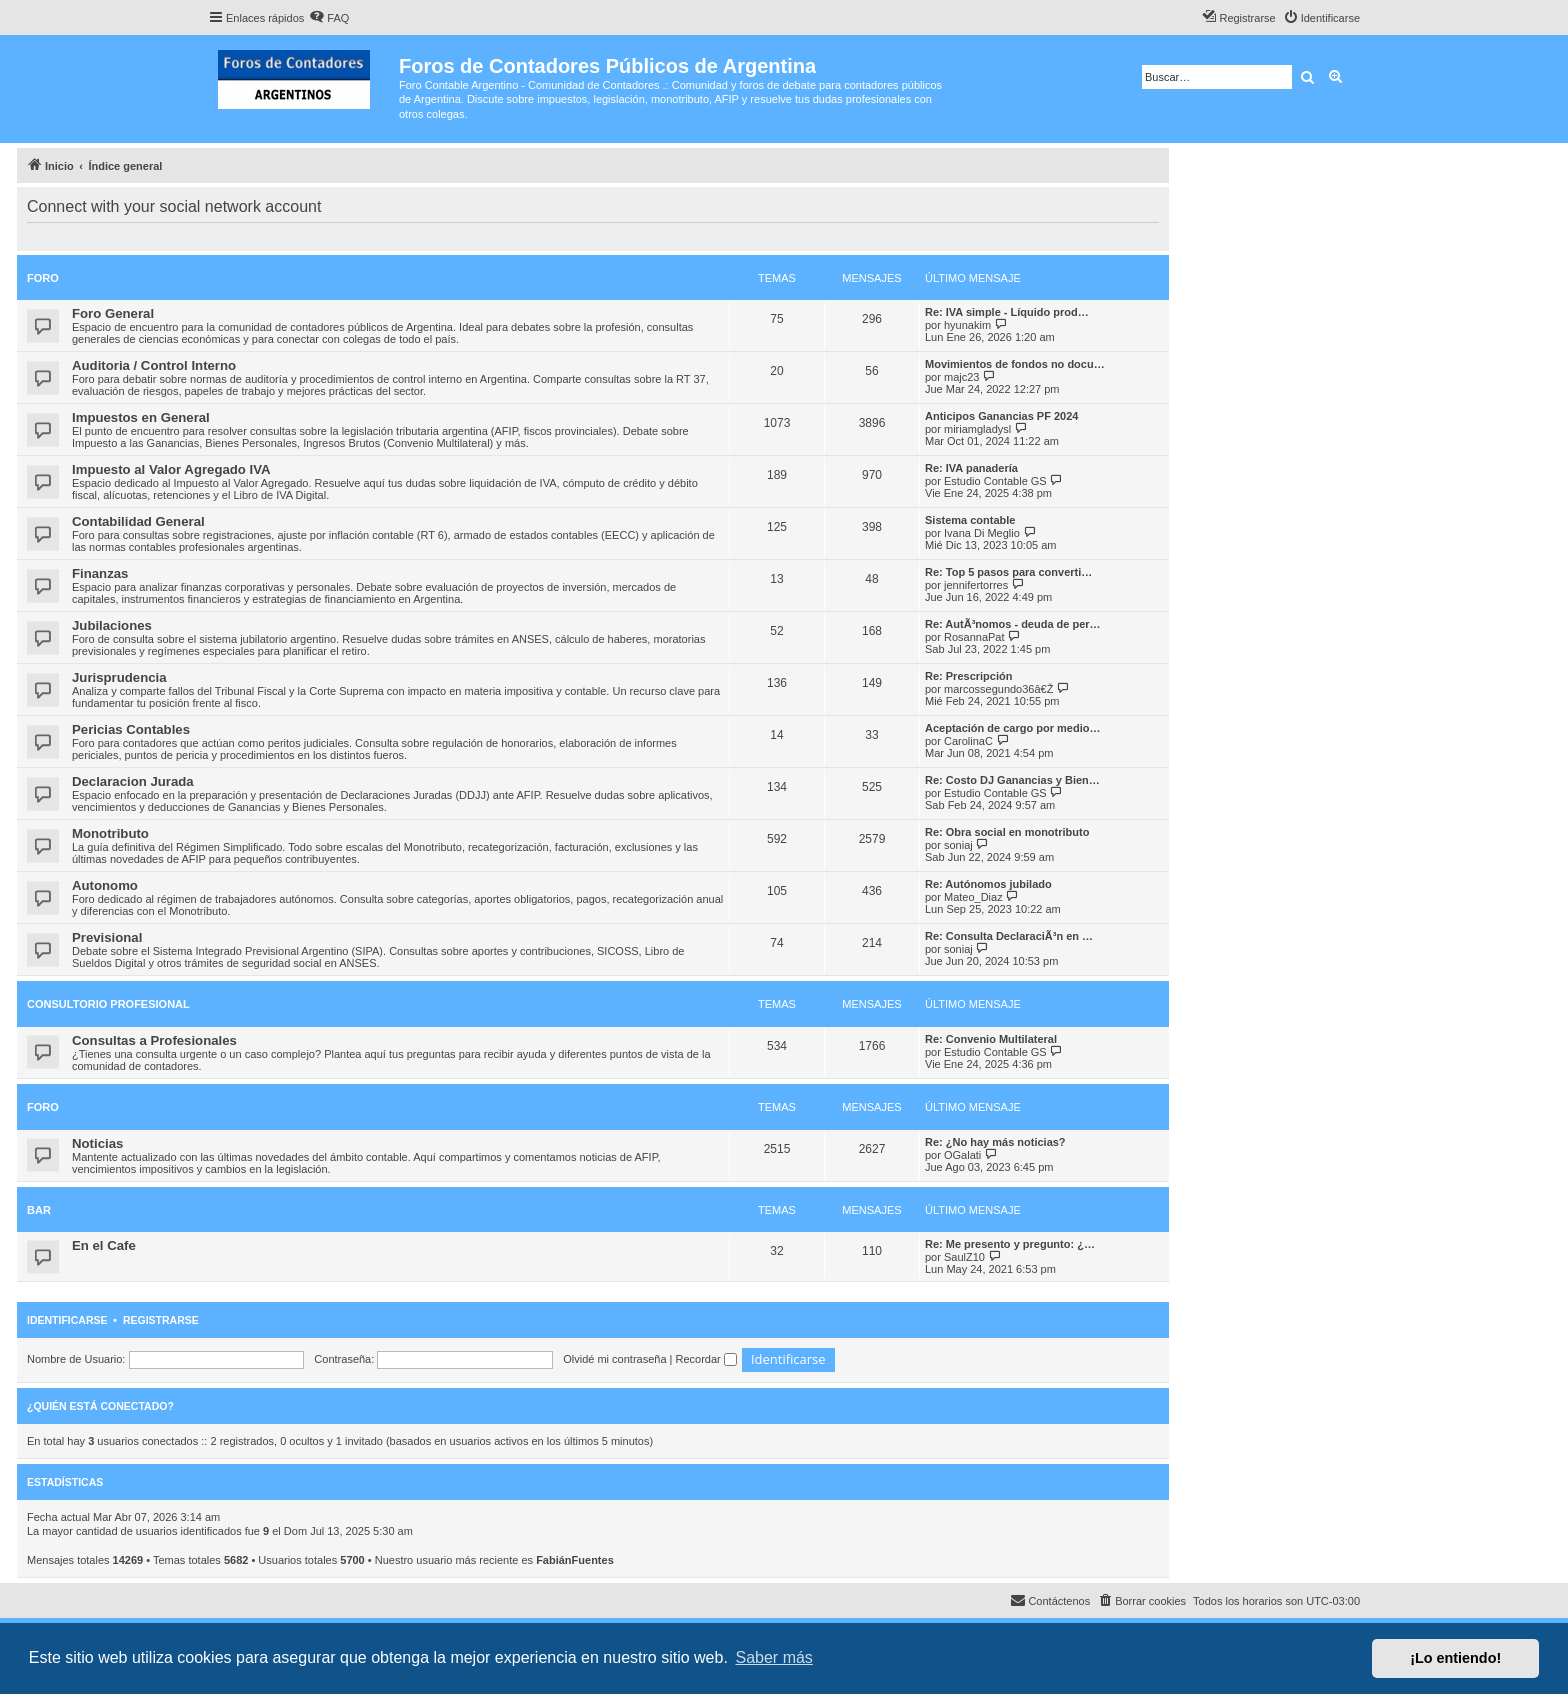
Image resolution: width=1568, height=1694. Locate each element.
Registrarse (161, 1320)
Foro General (113, 313)
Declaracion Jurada (133, 781)
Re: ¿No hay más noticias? (995, 1142)
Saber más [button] (774, 1657)
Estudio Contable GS (995, 481)
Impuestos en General (141, 417)
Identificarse (67, 1320)
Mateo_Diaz (973, 897)
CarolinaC (968, 741)
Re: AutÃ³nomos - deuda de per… (1013, 624)
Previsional (107, 937)
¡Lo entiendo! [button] (1455, 1658)
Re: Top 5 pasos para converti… (1008, 572)
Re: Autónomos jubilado (988, 884)
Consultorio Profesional (108, 1004)
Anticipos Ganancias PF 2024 (1001, 416)
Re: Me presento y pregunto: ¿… (1010, 1244)
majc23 (961, 377)
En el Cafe (104, 1245)
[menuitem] (329, 18)
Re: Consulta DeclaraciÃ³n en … (1009, 936)
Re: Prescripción (968, 676)
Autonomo (105, 885)
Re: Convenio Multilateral (991, 1039)
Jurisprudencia (119, 677)
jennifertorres (976, 585)
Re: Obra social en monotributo (1007, 832)
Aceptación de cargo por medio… (1012, 728)
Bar (39, 1210)
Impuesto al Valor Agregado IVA (171, 469)
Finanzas (100, 573)
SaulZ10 (964, 1257)
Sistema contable (970, 520)
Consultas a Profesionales (154, 1040)
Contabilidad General (138, 521)
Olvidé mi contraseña (614, 1359)
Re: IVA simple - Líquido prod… (1007, 312)
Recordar (706, 1359)
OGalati (962, 1155)
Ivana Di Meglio (982, 533)
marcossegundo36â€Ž (998, 689)
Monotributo (110, 833)
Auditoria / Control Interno (154, 365)
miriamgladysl (977, 429)
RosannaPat (974, 637)
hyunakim (967, 325)
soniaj (958, 845)
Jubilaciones (112, 625)
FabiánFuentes (575, 1560)
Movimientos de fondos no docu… (1015, 364)
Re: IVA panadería (971, 468)
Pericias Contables (131, 729)
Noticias (97, 1143)
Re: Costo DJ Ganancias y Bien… (1012, 780)
